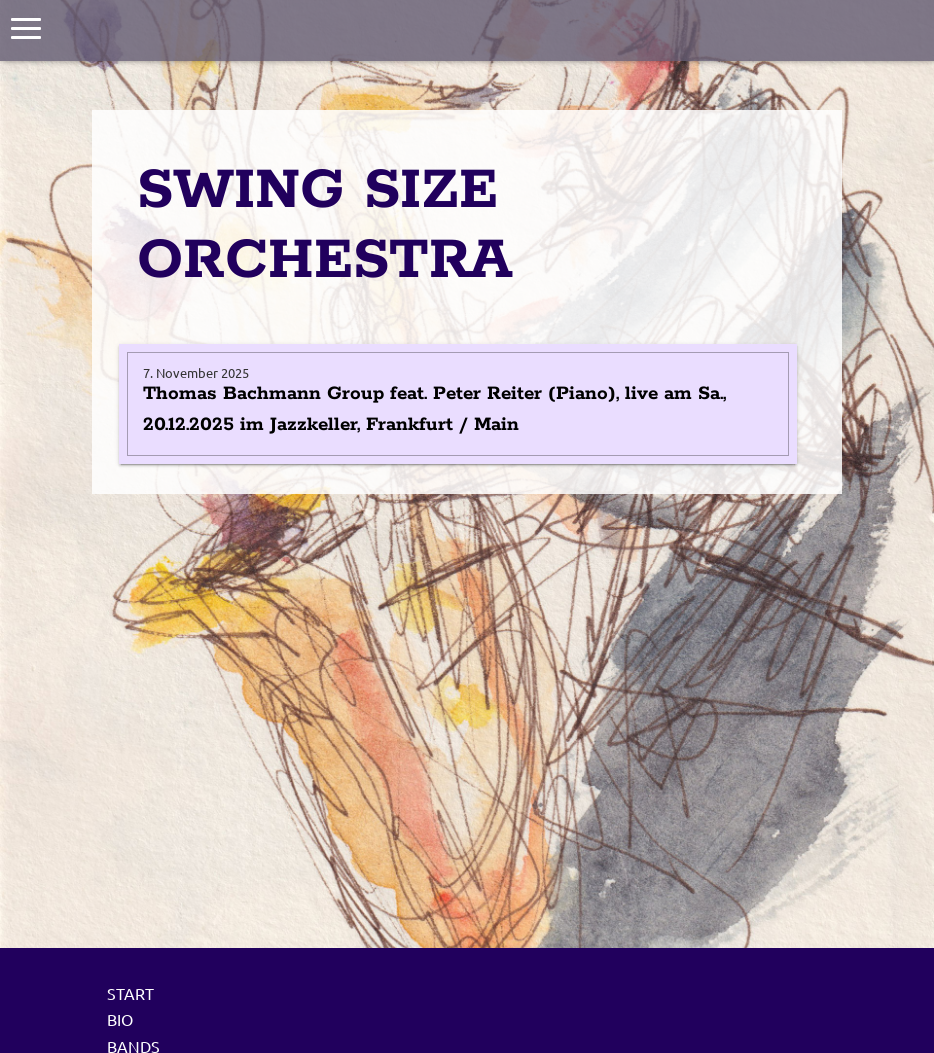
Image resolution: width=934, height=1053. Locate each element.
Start (130, 993)
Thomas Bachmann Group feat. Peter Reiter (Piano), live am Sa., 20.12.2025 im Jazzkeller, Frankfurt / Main (434, 409)
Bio (120, 1019)
